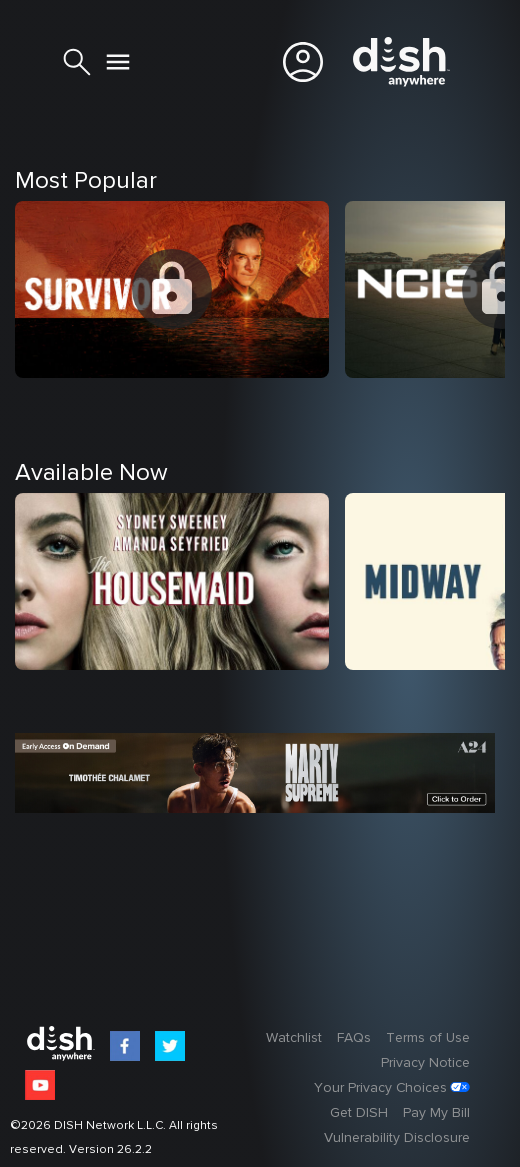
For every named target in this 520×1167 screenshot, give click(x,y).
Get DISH (359, 1113)
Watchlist (294, 1038)
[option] (180, 351)
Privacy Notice (425, 1063)
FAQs (354, 1038)
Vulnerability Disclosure (397, 1138)
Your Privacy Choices (380, 1088)
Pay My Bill (436, 1113)
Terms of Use (428, 1038)
